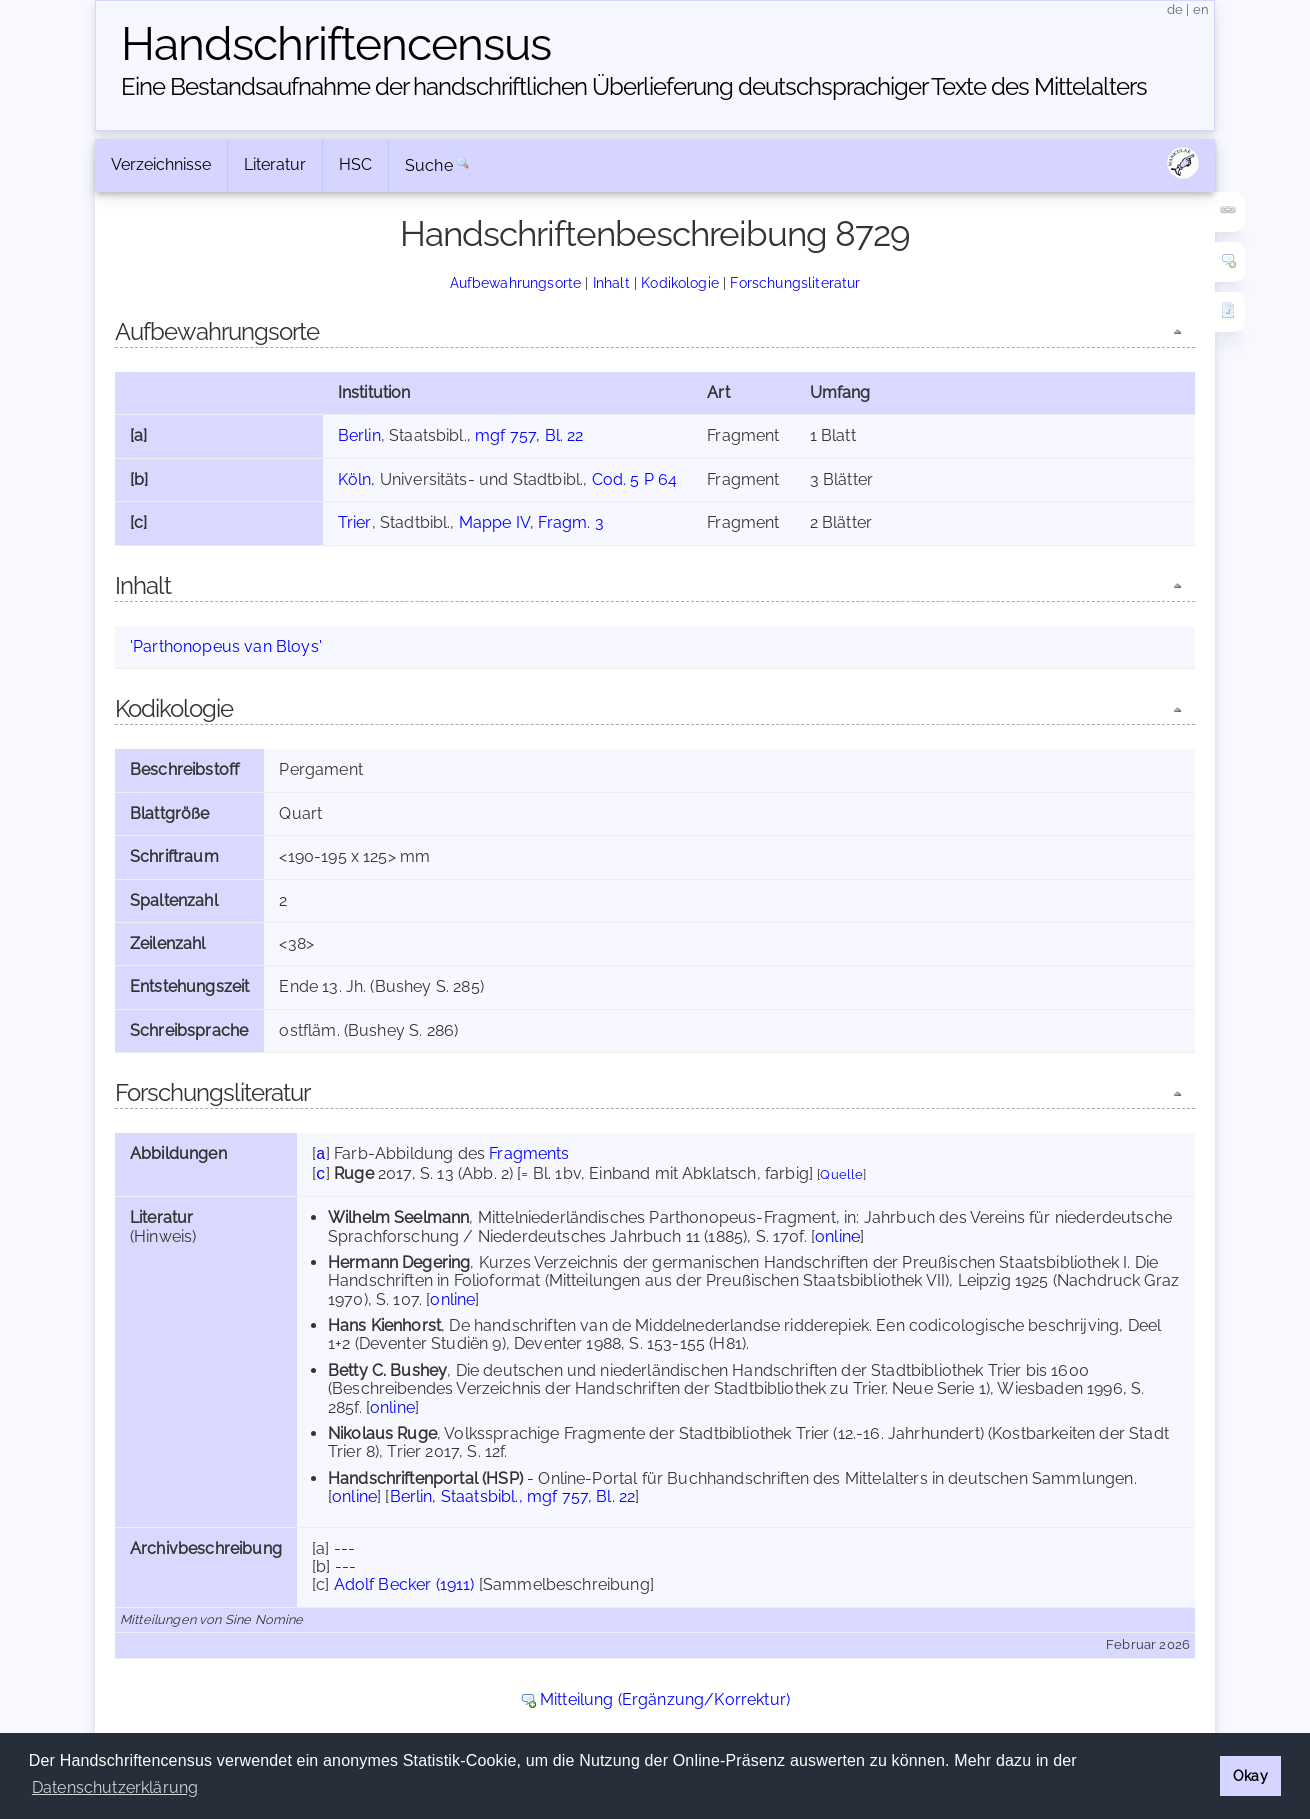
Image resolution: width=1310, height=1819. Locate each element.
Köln (355, 479)
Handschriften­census (336, 44)
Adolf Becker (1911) (404, 1584)
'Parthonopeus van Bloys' (226, 646)
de (1175, 9)
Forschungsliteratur (795, 282)
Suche (429, 165)
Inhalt (611, 282)
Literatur (275, 164)
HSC (355, 164)
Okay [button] (1250, 1775)
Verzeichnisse (161, 164)
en (1201, 9)
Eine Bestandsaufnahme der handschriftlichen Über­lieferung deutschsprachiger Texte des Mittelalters (634, 86)
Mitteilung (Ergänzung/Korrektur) (665, 1699)
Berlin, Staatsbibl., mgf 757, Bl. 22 (513, 1496)
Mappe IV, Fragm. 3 (531, 522)
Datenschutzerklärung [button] (115, 1787)
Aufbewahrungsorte (516, 282)
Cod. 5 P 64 (635, 479)
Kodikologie (680, 282)
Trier (355, 522)
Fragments (529, 1153)
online (837, 1236)
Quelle (841, 1174)
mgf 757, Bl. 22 (529, 435)
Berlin (359, 435)
